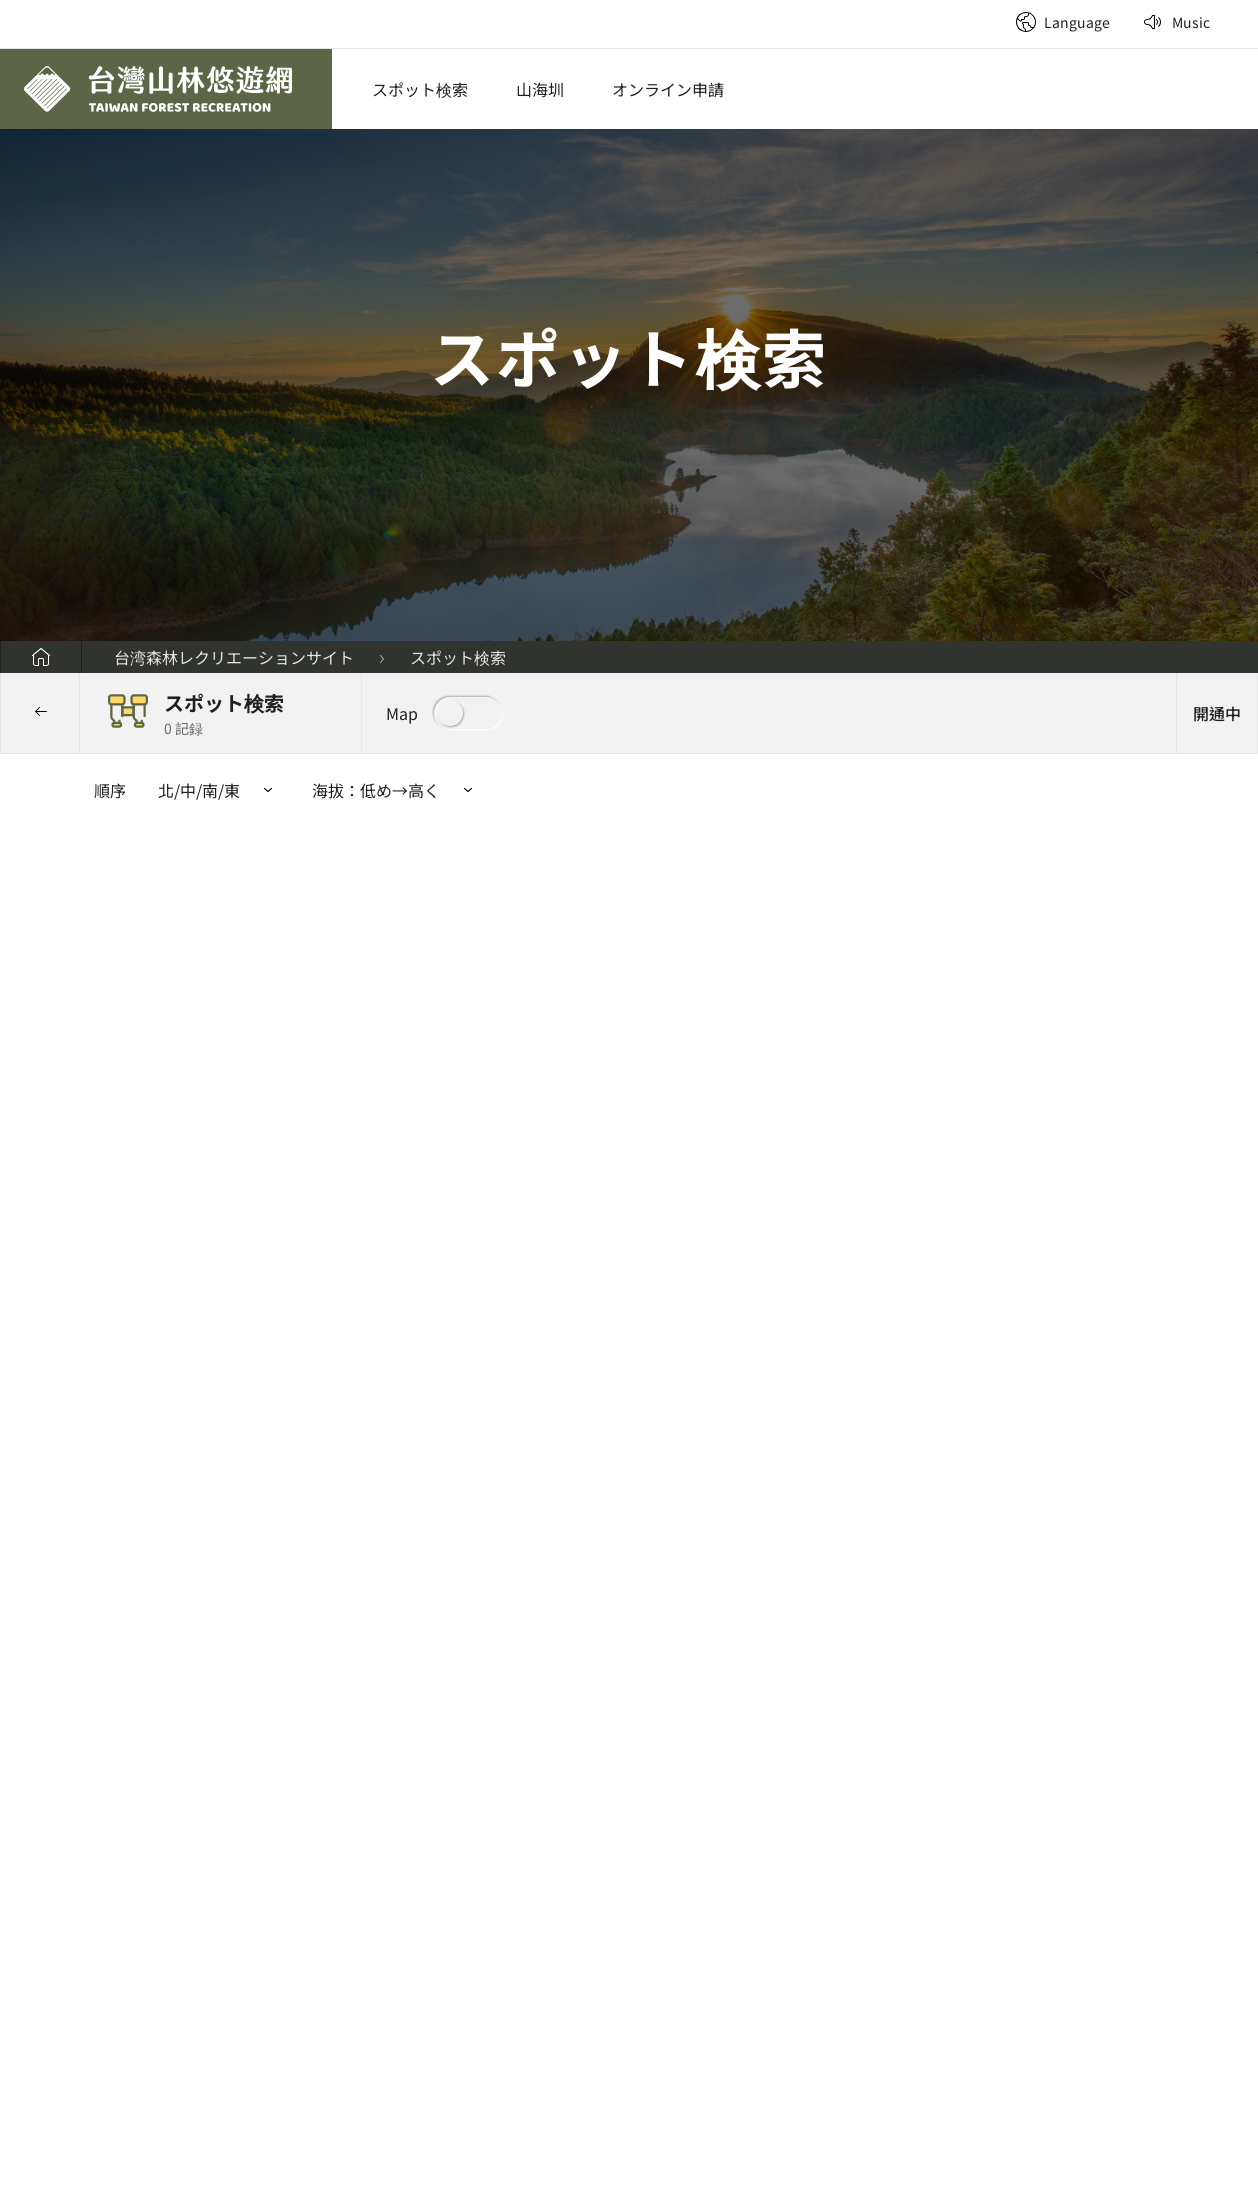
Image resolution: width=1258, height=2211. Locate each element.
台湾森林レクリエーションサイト (234, 657)
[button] (444, 713)
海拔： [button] (396, 790)
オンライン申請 (668, 89)
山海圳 (540, 89)
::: (992, 10)
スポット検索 (420, 89)
